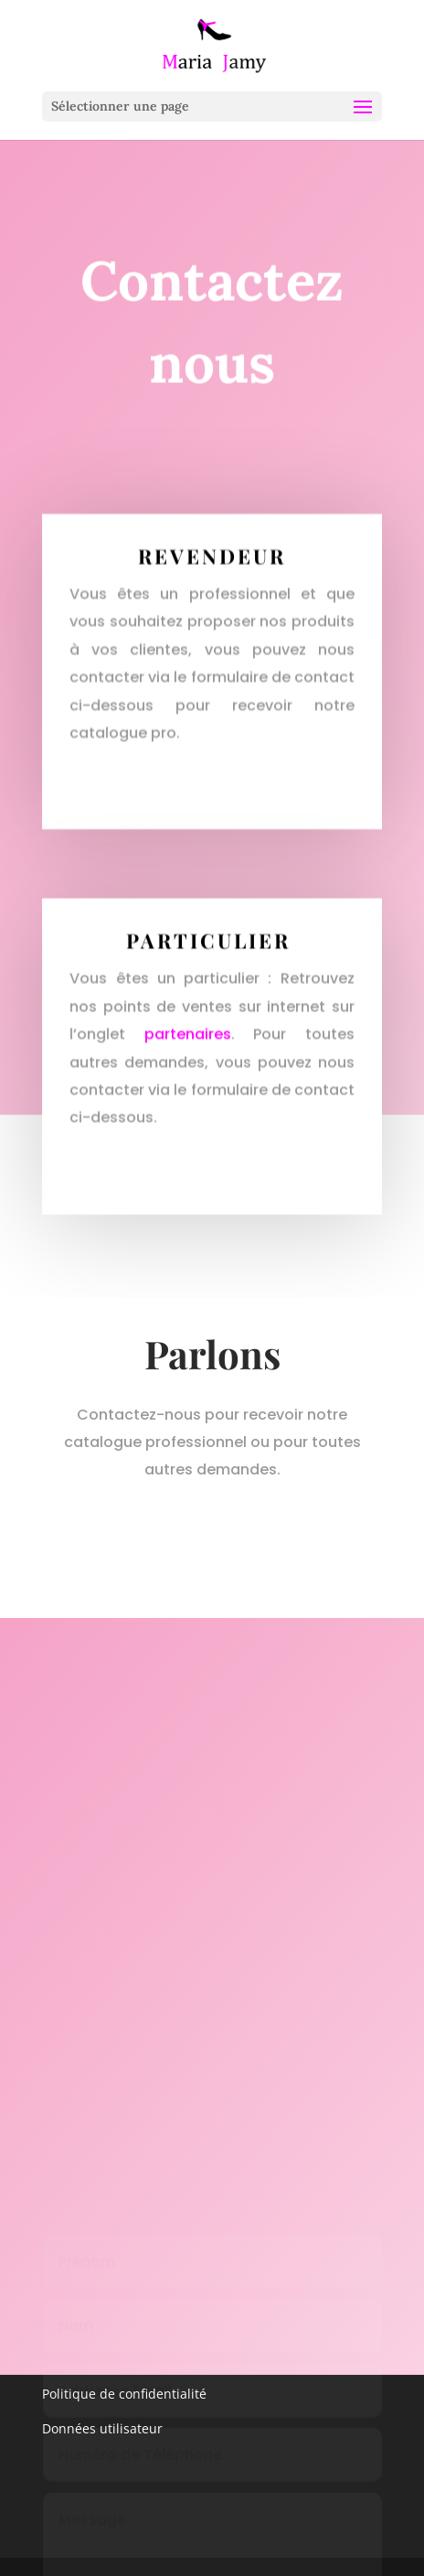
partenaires (187, 1041)
